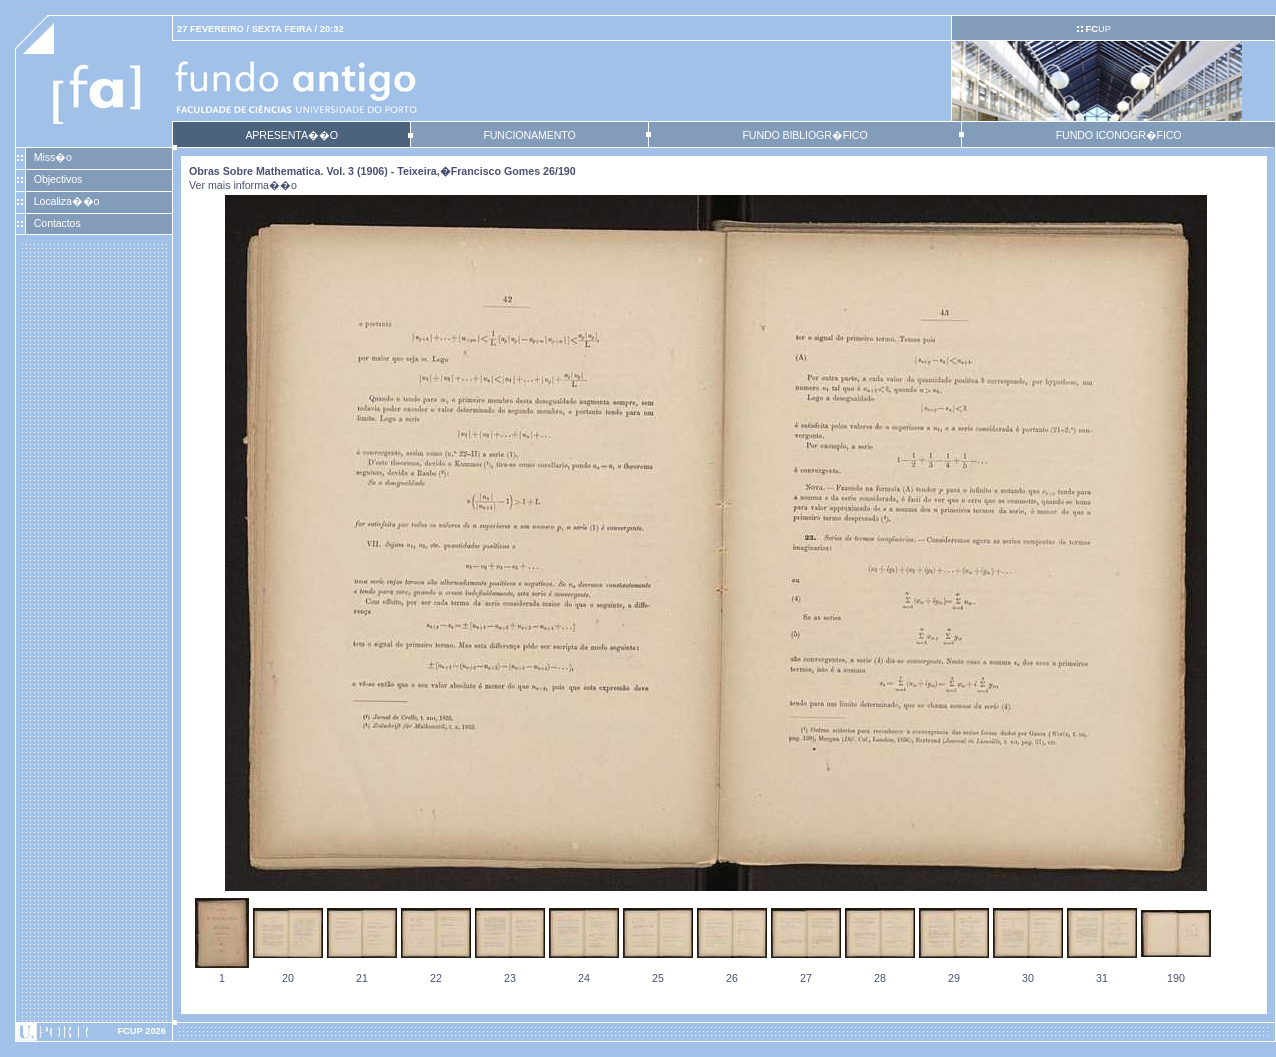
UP (1097, 29)
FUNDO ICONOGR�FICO (1119, 135)
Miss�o (53, 157)
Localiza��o (67, 201)
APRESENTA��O (291, 135)
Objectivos (58, 179)
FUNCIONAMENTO (529, 135)
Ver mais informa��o (243, 185)
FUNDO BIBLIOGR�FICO (804, 135)
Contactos (57, 223)
